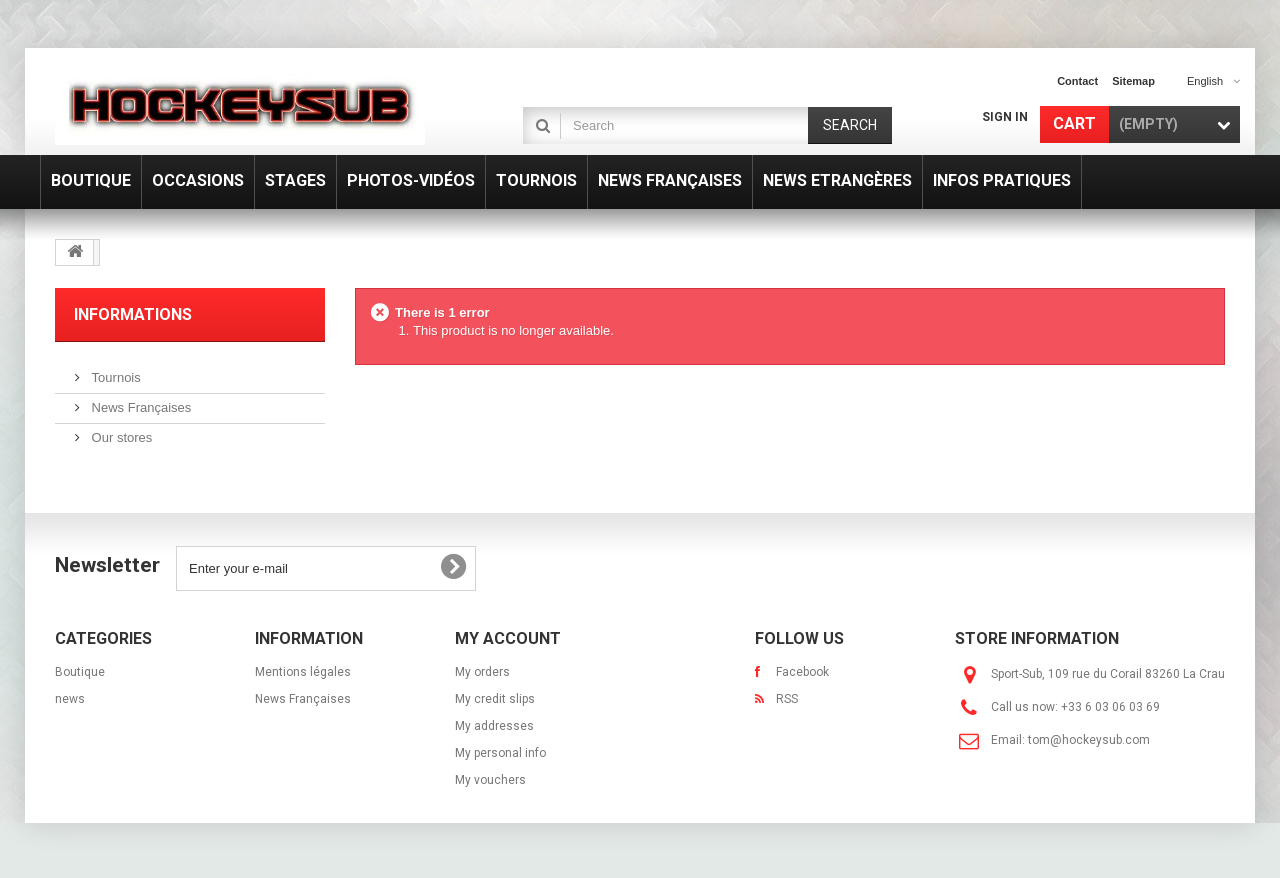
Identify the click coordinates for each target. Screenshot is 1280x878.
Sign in (1005, 117)
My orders (482, 672)
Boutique (80, 672)
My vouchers (490, 780)
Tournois (114, 377)
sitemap (1133, 81)
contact (1077, 81)
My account (508, 638)
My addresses (494, 726)
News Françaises (139, 407)
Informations (133, 314)
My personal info (500, 753)
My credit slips (495, 699)
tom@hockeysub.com (1089, 740)
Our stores (120, 437)
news (70, 699)
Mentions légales (303, 672)
